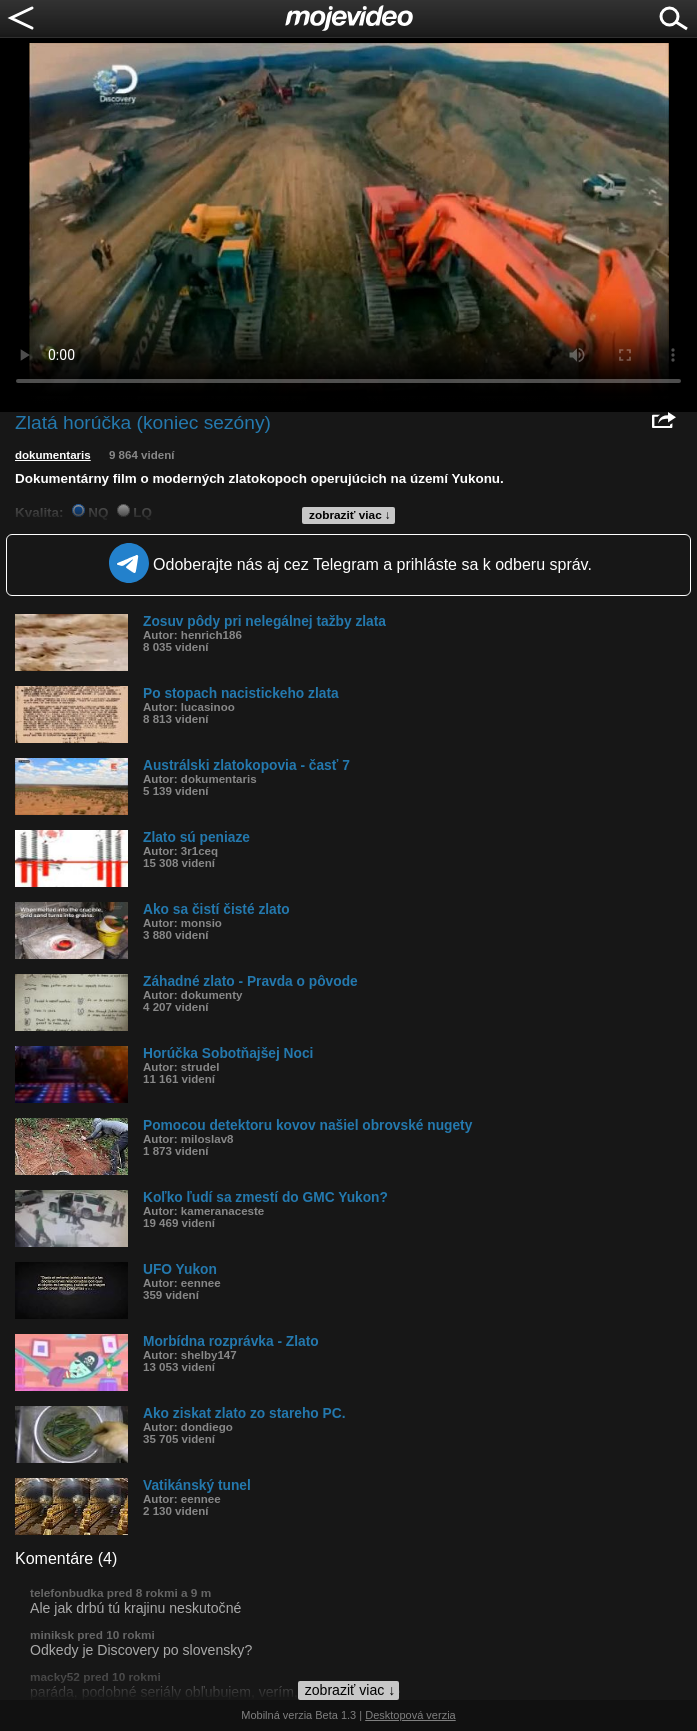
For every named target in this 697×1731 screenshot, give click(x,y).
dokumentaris (53, 455)
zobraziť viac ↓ (350, 515)
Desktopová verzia (410, 1715)
